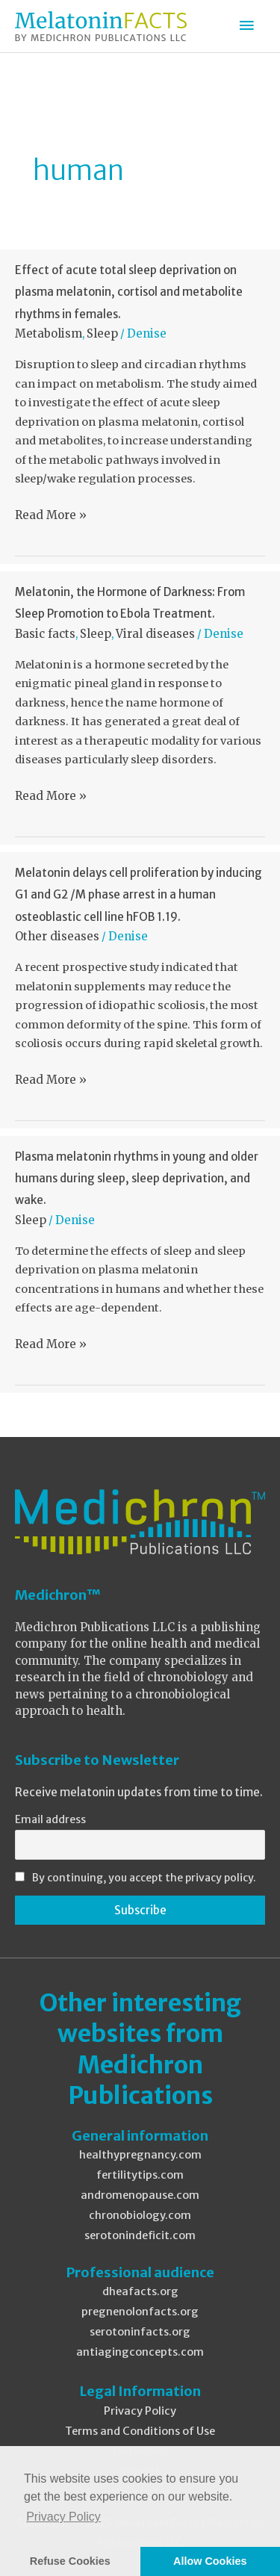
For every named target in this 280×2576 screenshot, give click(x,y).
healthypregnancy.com (140, 2154)
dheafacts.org (140, 2291)
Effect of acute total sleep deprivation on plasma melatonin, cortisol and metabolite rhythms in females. (129, 291)
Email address (50, 1819)
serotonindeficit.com (140, 2235)
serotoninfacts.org (140, 2331)
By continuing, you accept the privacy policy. (144, 1877)
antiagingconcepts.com (140, 2352)
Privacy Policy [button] (63, 2516)
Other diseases (57, 936)
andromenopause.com (140, 2195)
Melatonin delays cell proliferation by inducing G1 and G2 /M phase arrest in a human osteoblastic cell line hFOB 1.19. (138, 894)
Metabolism (48, 333)
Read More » (51, 515)
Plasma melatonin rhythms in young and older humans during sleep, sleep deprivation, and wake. (136, 1178)
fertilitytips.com (140, 2175)
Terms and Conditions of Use (140, 2431)
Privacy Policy (140, 2411)
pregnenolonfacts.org (140, 2311)
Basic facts (45, 634)
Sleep (102, 333)
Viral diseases (155, 634)
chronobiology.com (140, 2215)
